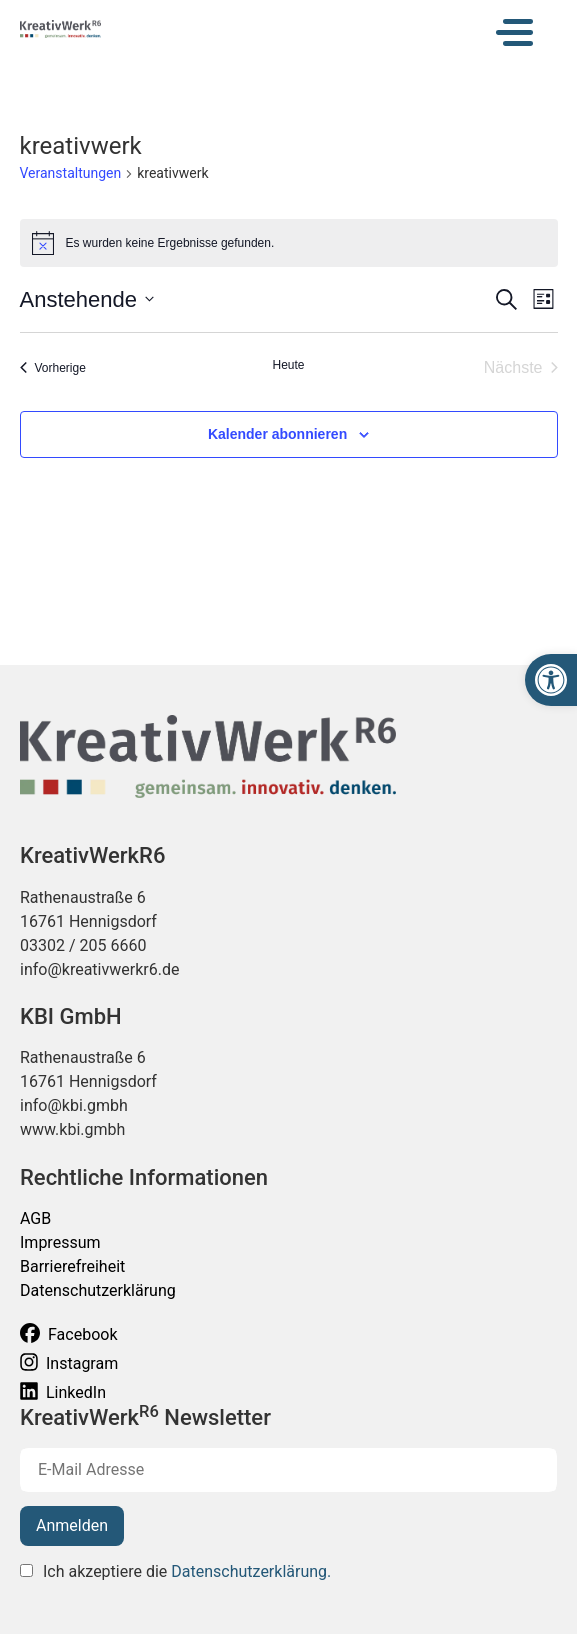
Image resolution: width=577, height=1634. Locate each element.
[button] (551, 680)
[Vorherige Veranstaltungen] (53, 368)
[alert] (289, 243)
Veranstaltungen (71, 173)
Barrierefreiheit (72, 1266)
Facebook (68, 1333)
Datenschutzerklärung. (251, 1571)
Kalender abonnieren (277, 434)
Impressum (60, 1242)
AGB (35, 1218)
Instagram (69, 1362)
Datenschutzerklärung (98, 1290)
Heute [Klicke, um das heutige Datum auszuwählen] (288, 365)
